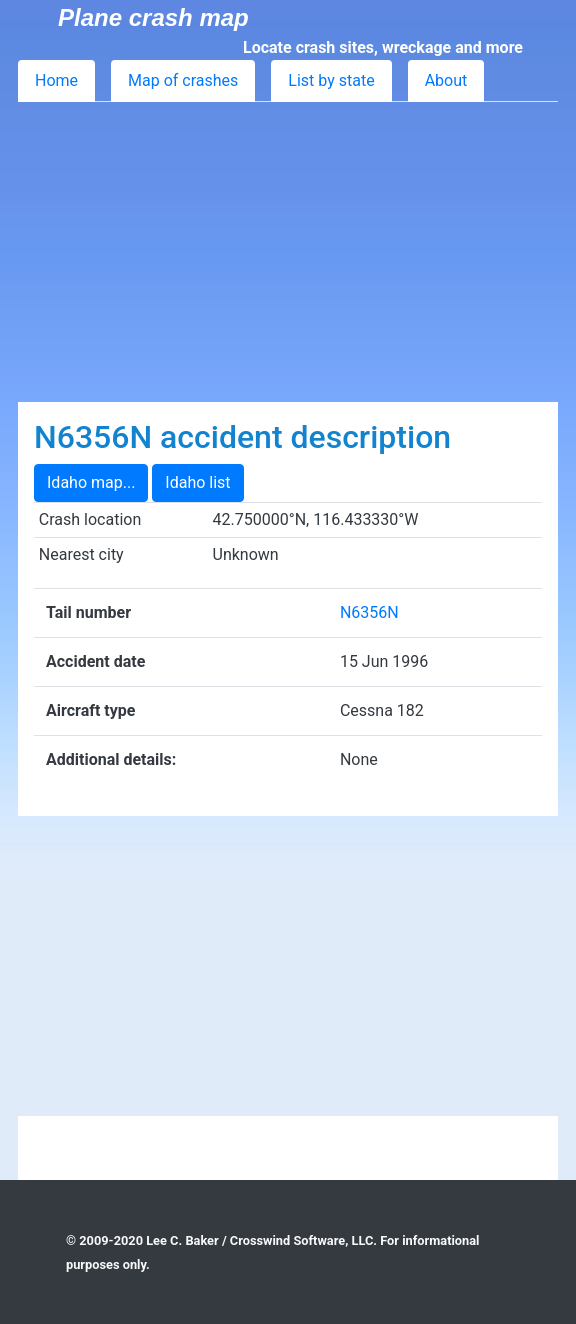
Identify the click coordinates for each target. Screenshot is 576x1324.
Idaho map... (91, 482)
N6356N (369, 612)
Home (56, 80)
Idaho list (197, 482)
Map (183, 80)
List (331, 80)
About (446, 80)
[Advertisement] (288, 252)
